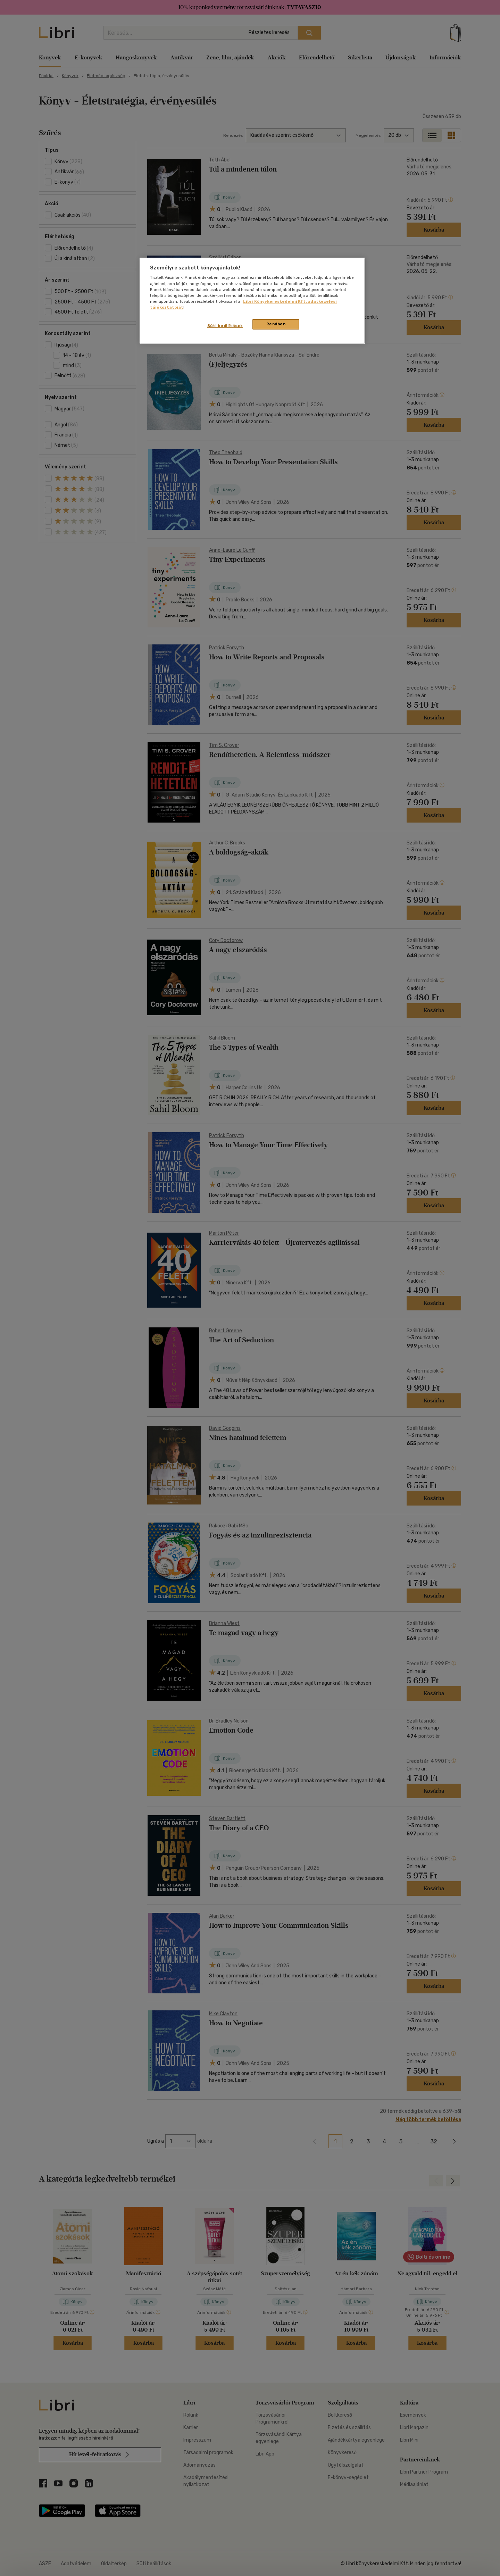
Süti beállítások (225, 325)
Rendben (276, 324)
